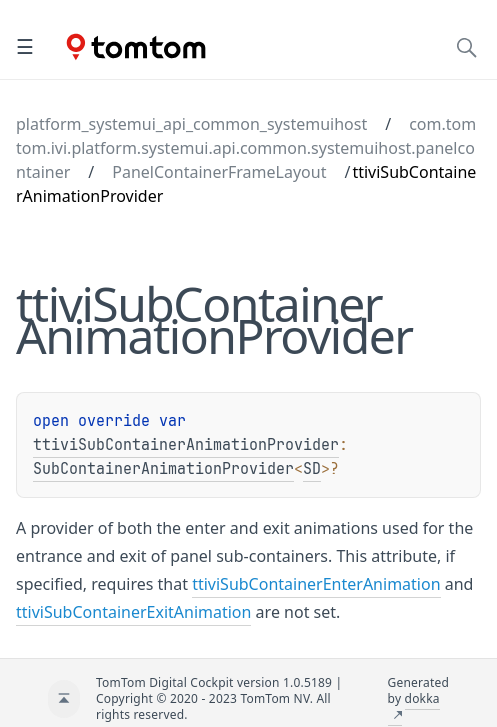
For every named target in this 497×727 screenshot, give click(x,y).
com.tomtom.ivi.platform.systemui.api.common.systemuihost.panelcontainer (246, 148)
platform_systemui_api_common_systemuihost (191, 124)
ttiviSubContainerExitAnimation (133, 612)
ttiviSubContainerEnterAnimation (316, 584)
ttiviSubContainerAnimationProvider (186, 445)
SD (312, 469)
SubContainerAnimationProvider (163, 469)
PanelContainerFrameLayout (219, 172)
